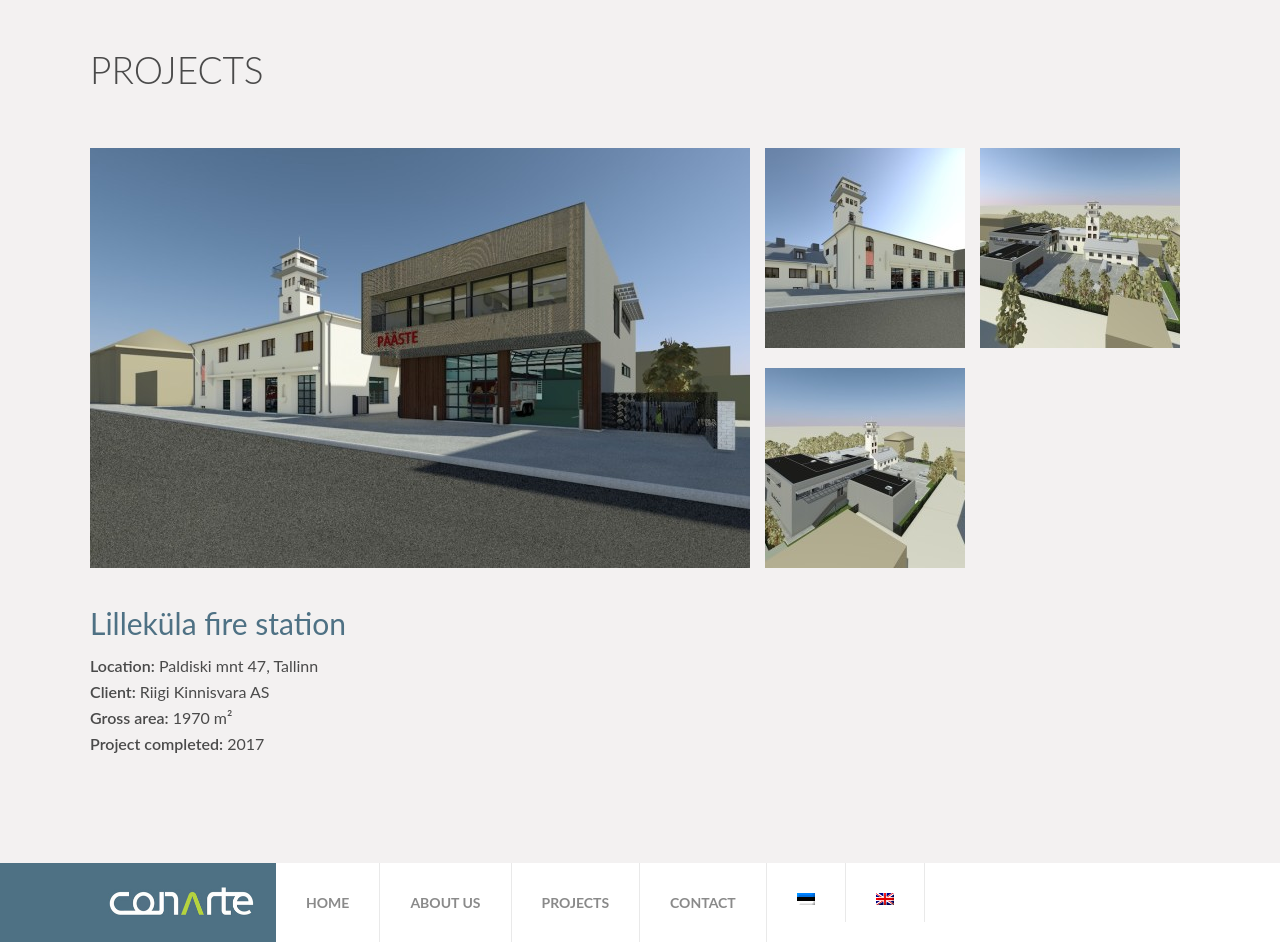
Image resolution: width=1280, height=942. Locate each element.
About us (445, 902)
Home (327, 902)
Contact (703, 902)
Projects (576, 902)
